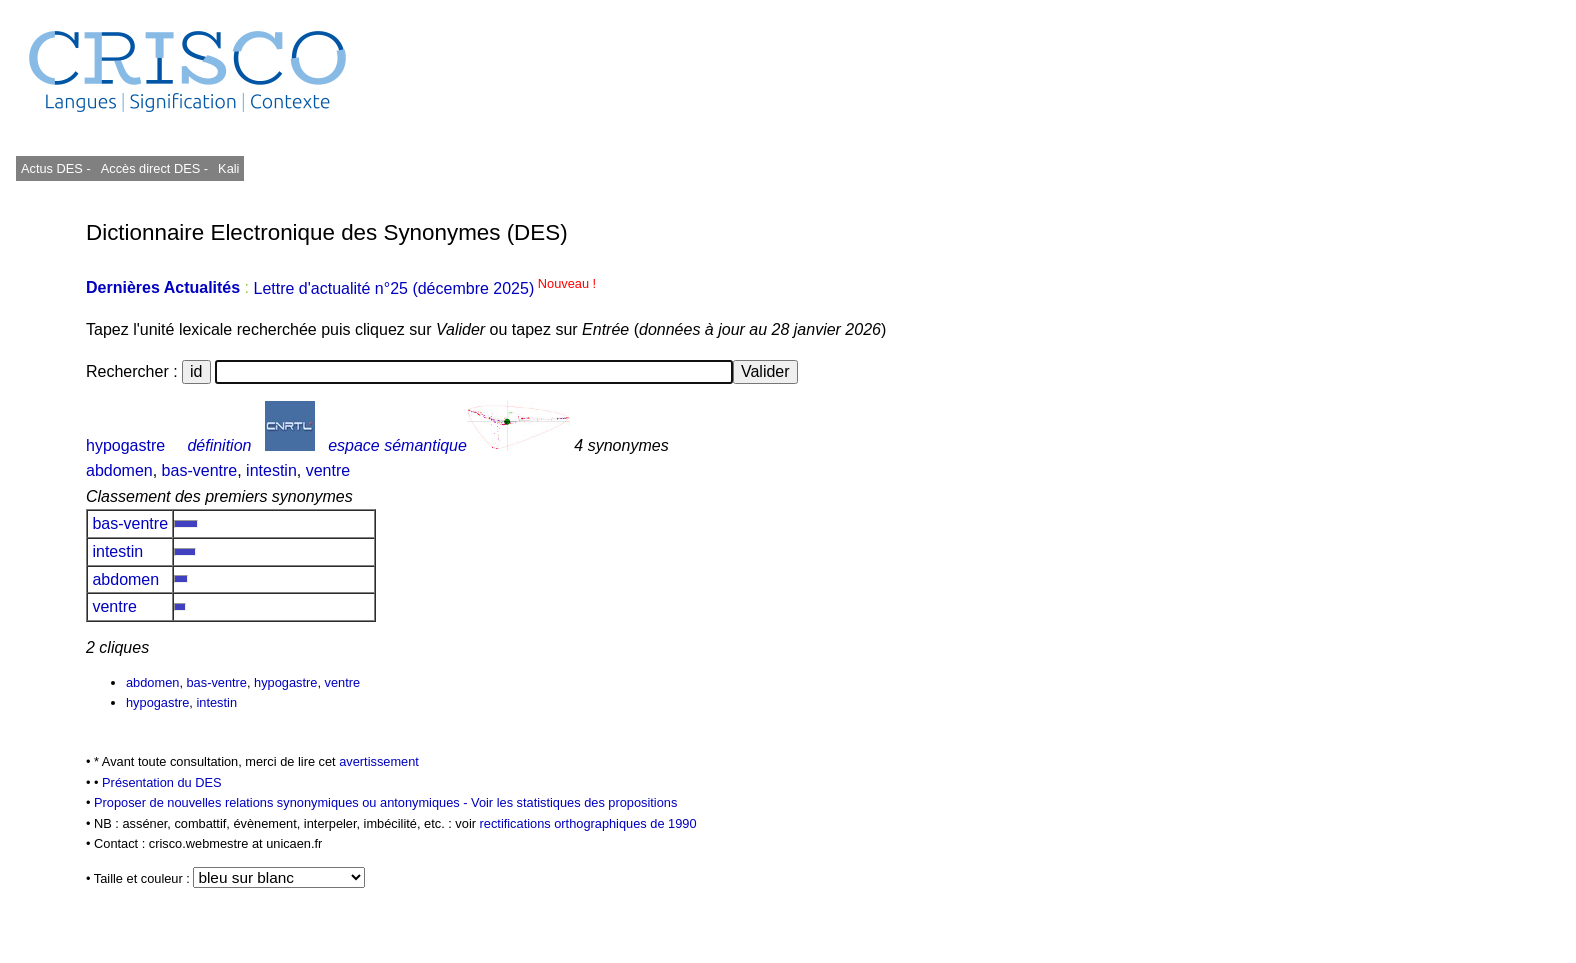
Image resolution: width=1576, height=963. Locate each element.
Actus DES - (56, 168)
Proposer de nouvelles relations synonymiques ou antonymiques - (282, 802)
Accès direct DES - (154, 168)
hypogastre (125, 445)
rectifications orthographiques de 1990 (588, 823)
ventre (328, 470)
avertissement (379, 761)
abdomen (119, 470)
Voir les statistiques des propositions (574, 802)
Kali (228, 168)
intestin (271, 470)
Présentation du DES (162, 782)
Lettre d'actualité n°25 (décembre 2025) (424, 288)
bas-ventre (200, 470)
